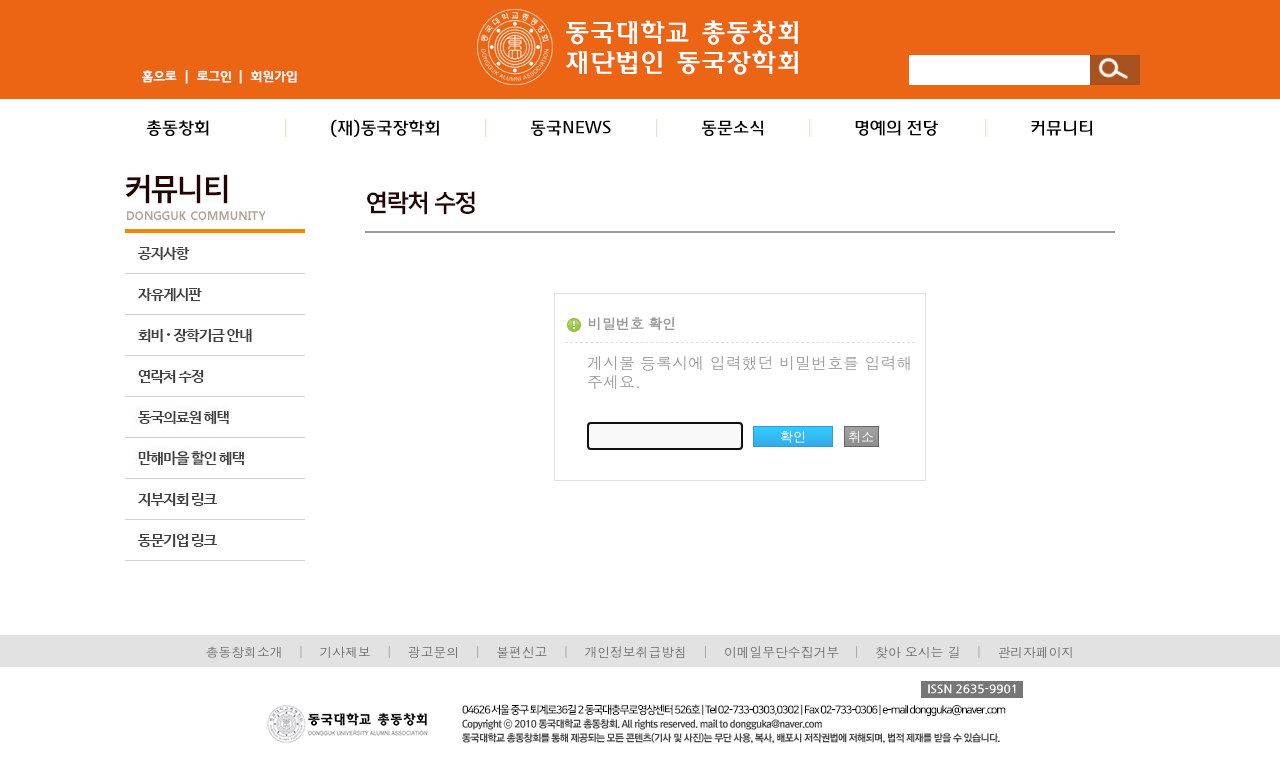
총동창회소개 (244, 651)
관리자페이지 (1036, 651)
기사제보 (345, 651)
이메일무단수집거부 (783, 651)
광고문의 (433, 651)
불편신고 (521, 651)
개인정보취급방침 (635, 651)
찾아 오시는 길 (917, 651)
